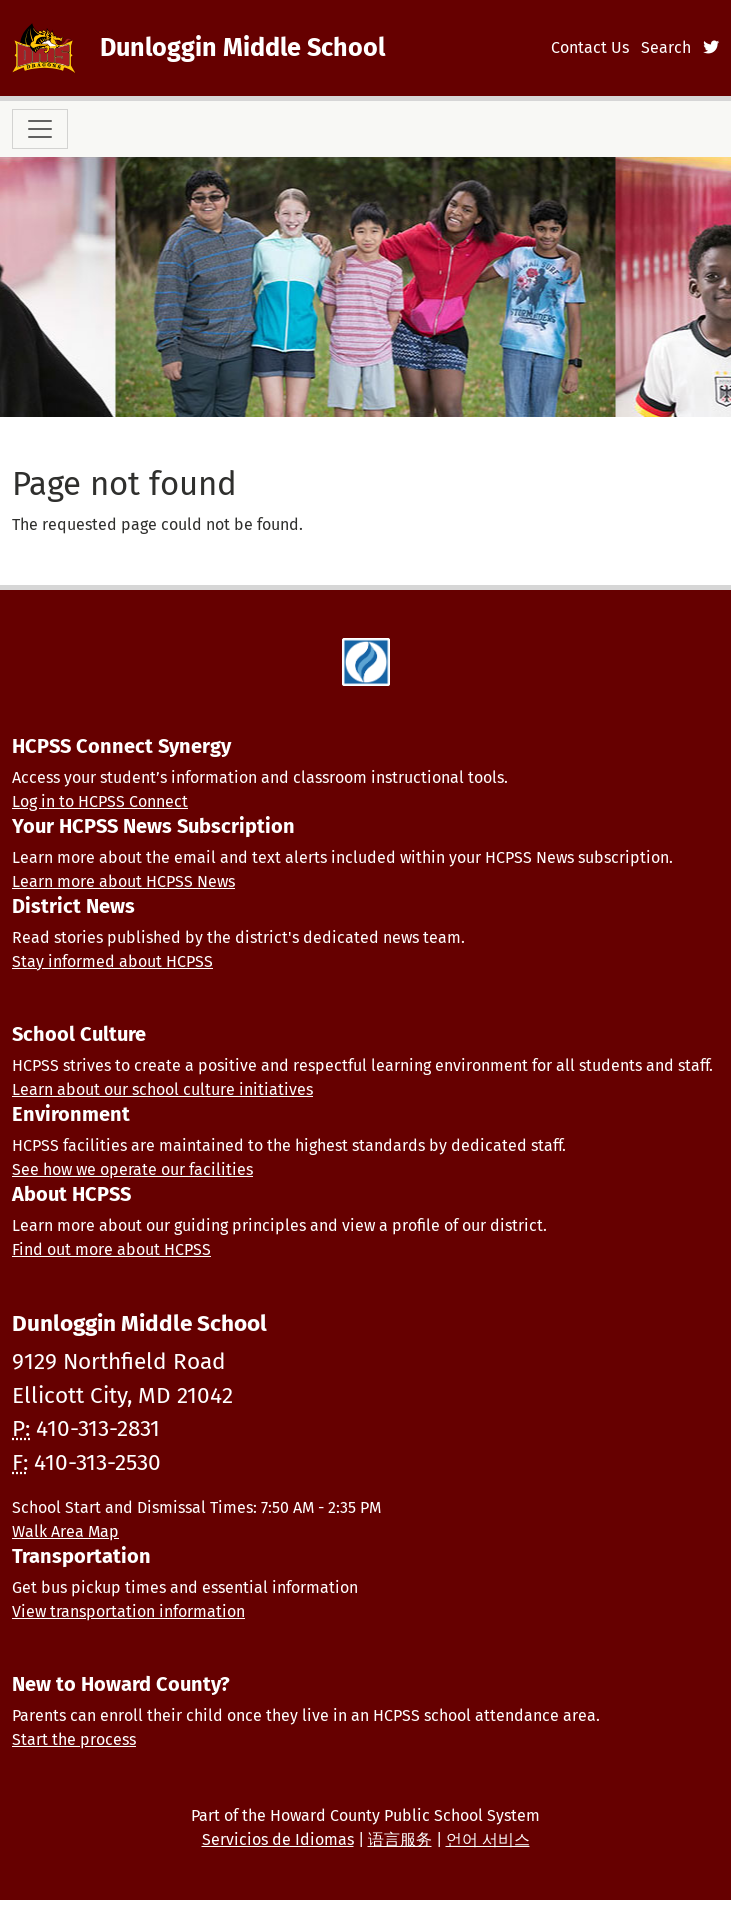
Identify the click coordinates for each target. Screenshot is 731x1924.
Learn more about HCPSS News (123, 881)
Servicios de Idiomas (278, 1839)
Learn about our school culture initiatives (162, 1089)
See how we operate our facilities (132, 1169)
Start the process (74, 1739)
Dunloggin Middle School (242, 47)
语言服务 (400, 1839)
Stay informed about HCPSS (112, 961)
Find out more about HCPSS (111, 1249)
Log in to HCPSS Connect (100, 801)
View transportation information (128, 1611)
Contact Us (590, 47)
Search (666, 47)
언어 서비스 (488, 1839)
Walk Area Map (65, 1531)
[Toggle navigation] (40, 129)
